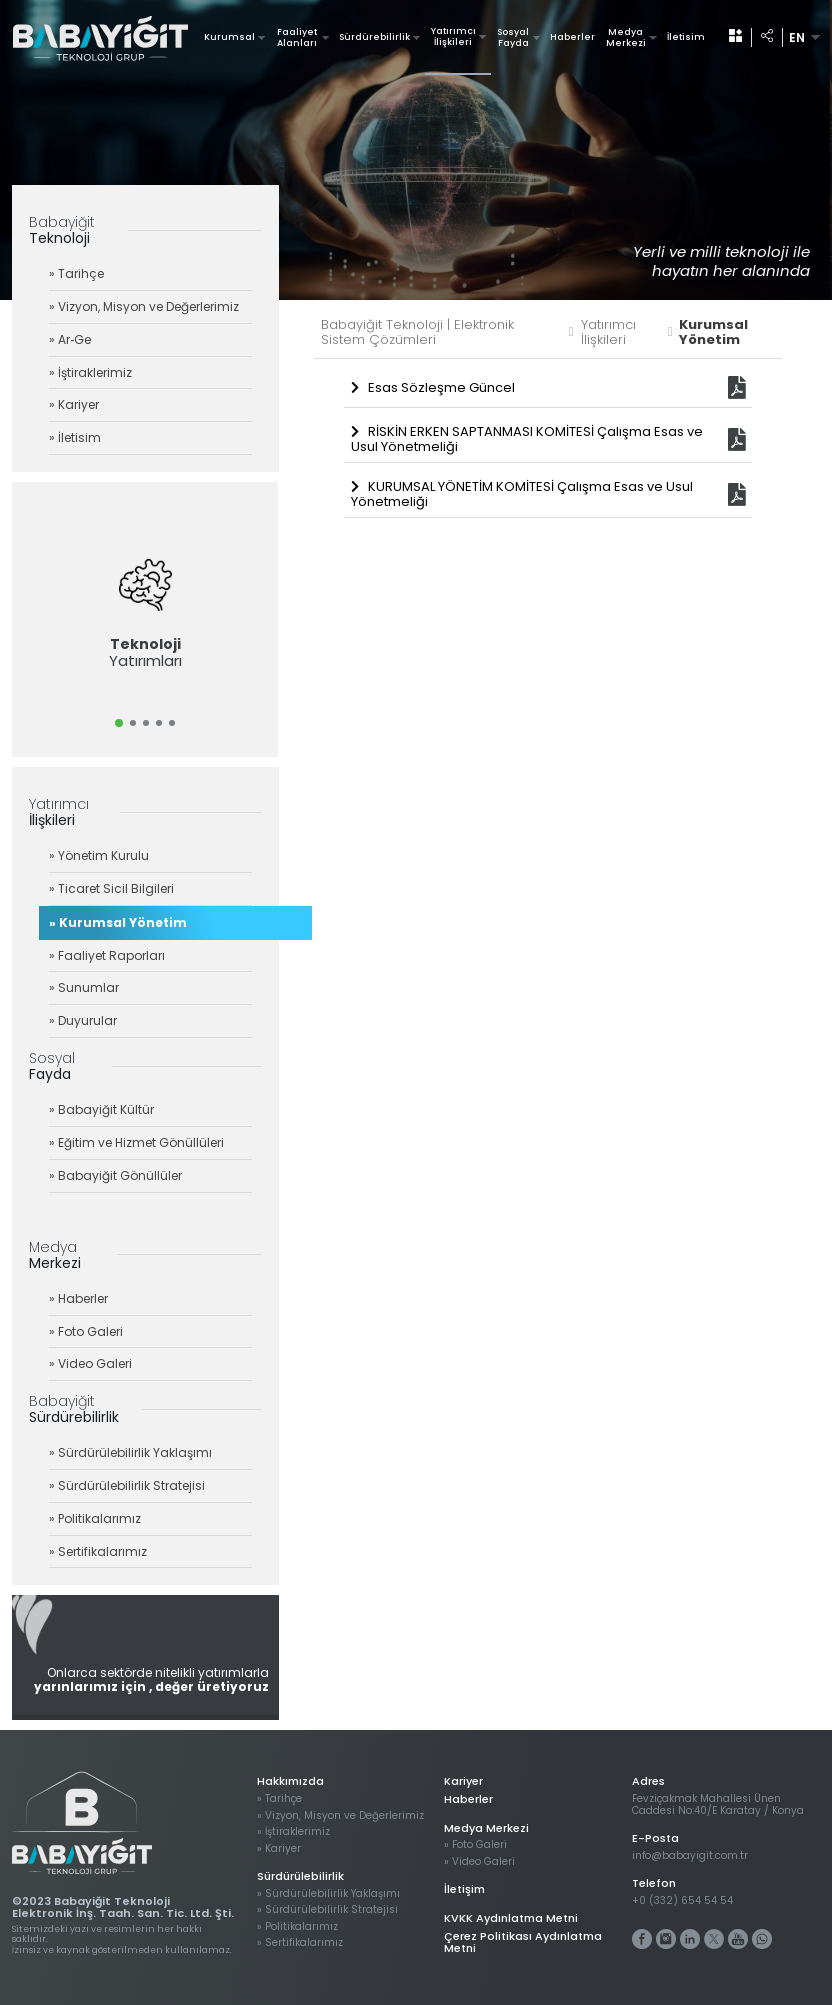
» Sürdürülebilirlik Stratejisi (127, 1485)
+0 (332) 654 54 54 (682, 1901)
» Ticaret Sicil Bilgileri (111, 888)
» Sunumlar (84, 987)
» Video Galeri (90, 1363)
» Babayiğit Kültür (101, 1109)
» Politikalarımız (95, 1518)
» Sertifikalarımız (98, 1551)
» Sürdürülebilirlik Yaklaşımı (130, 1452)
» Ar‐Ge (70, 339)
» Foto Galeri (86, 1331)
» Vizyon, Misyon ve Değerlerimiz (144, 306)
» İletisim (75, 437)
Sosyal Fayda (518, 37)
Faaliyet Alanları (303, 37)
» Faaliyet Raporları (107, 955)
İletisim (686, 37)
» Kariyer (74, 404)
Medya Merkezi (631, 37)
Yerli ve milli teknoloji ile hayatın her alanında (721, 260)
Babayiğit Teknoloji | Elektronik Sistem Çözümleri (447, 333)
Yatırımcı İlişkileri (459, 36)
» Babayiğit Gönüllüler (115, 1175)
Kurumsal (234, 37)
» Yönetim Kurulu (99, 855)
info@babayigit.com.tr (690, 1856)
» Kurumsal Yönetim (118, 922)
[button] (119, 723)
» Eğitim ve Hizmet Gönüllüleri (136, 1142)
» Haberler (78, 1298)
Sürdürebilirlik (379, 37)
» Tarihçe (76, 273)
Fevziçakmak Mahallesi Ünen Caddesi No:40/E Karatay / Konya (718, 1804)
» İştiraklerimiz (90, 372)
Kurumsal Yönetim (713, 333)
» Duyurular (83, 1020)
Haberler (572, 37)
